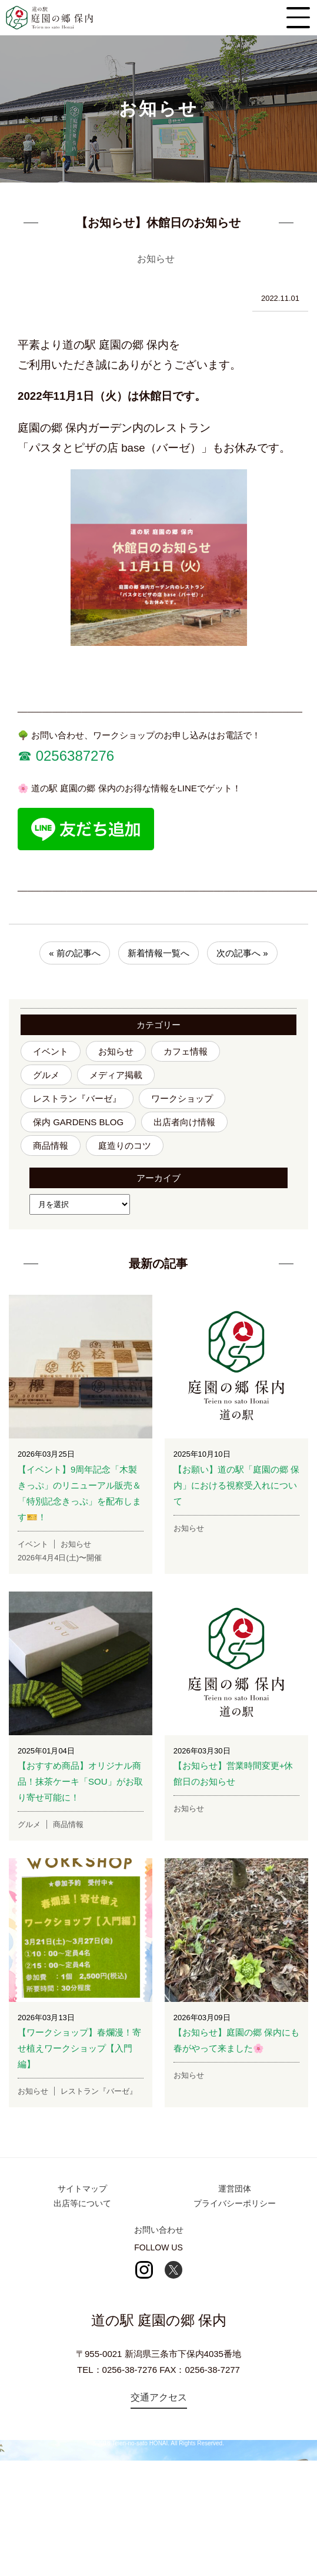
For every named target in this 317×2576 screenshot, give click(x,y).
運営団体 (234, 2188)
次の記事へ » (242, 953)
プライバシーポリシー (234, 2203)
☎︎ (25, 756)
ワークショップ (182, 1098)
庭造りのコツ (124, 1146)
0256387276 (73, 756)
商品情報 (50, 1146)
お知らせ (116, 1051)
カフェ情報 (185, 1051)
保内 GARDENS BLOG (78, 1122)
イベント (50, 1051)
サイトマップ (82, 2188)
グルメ (46, 1075)
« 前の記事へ (75, 953)
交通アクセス (159, 2397)
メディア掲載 (115, 1075)
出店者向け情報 (184, 1122)
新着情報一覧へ (158, 953)
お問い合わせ (158, 2229)
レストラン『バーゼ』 (77, 1098)
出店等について (82, 2203)
